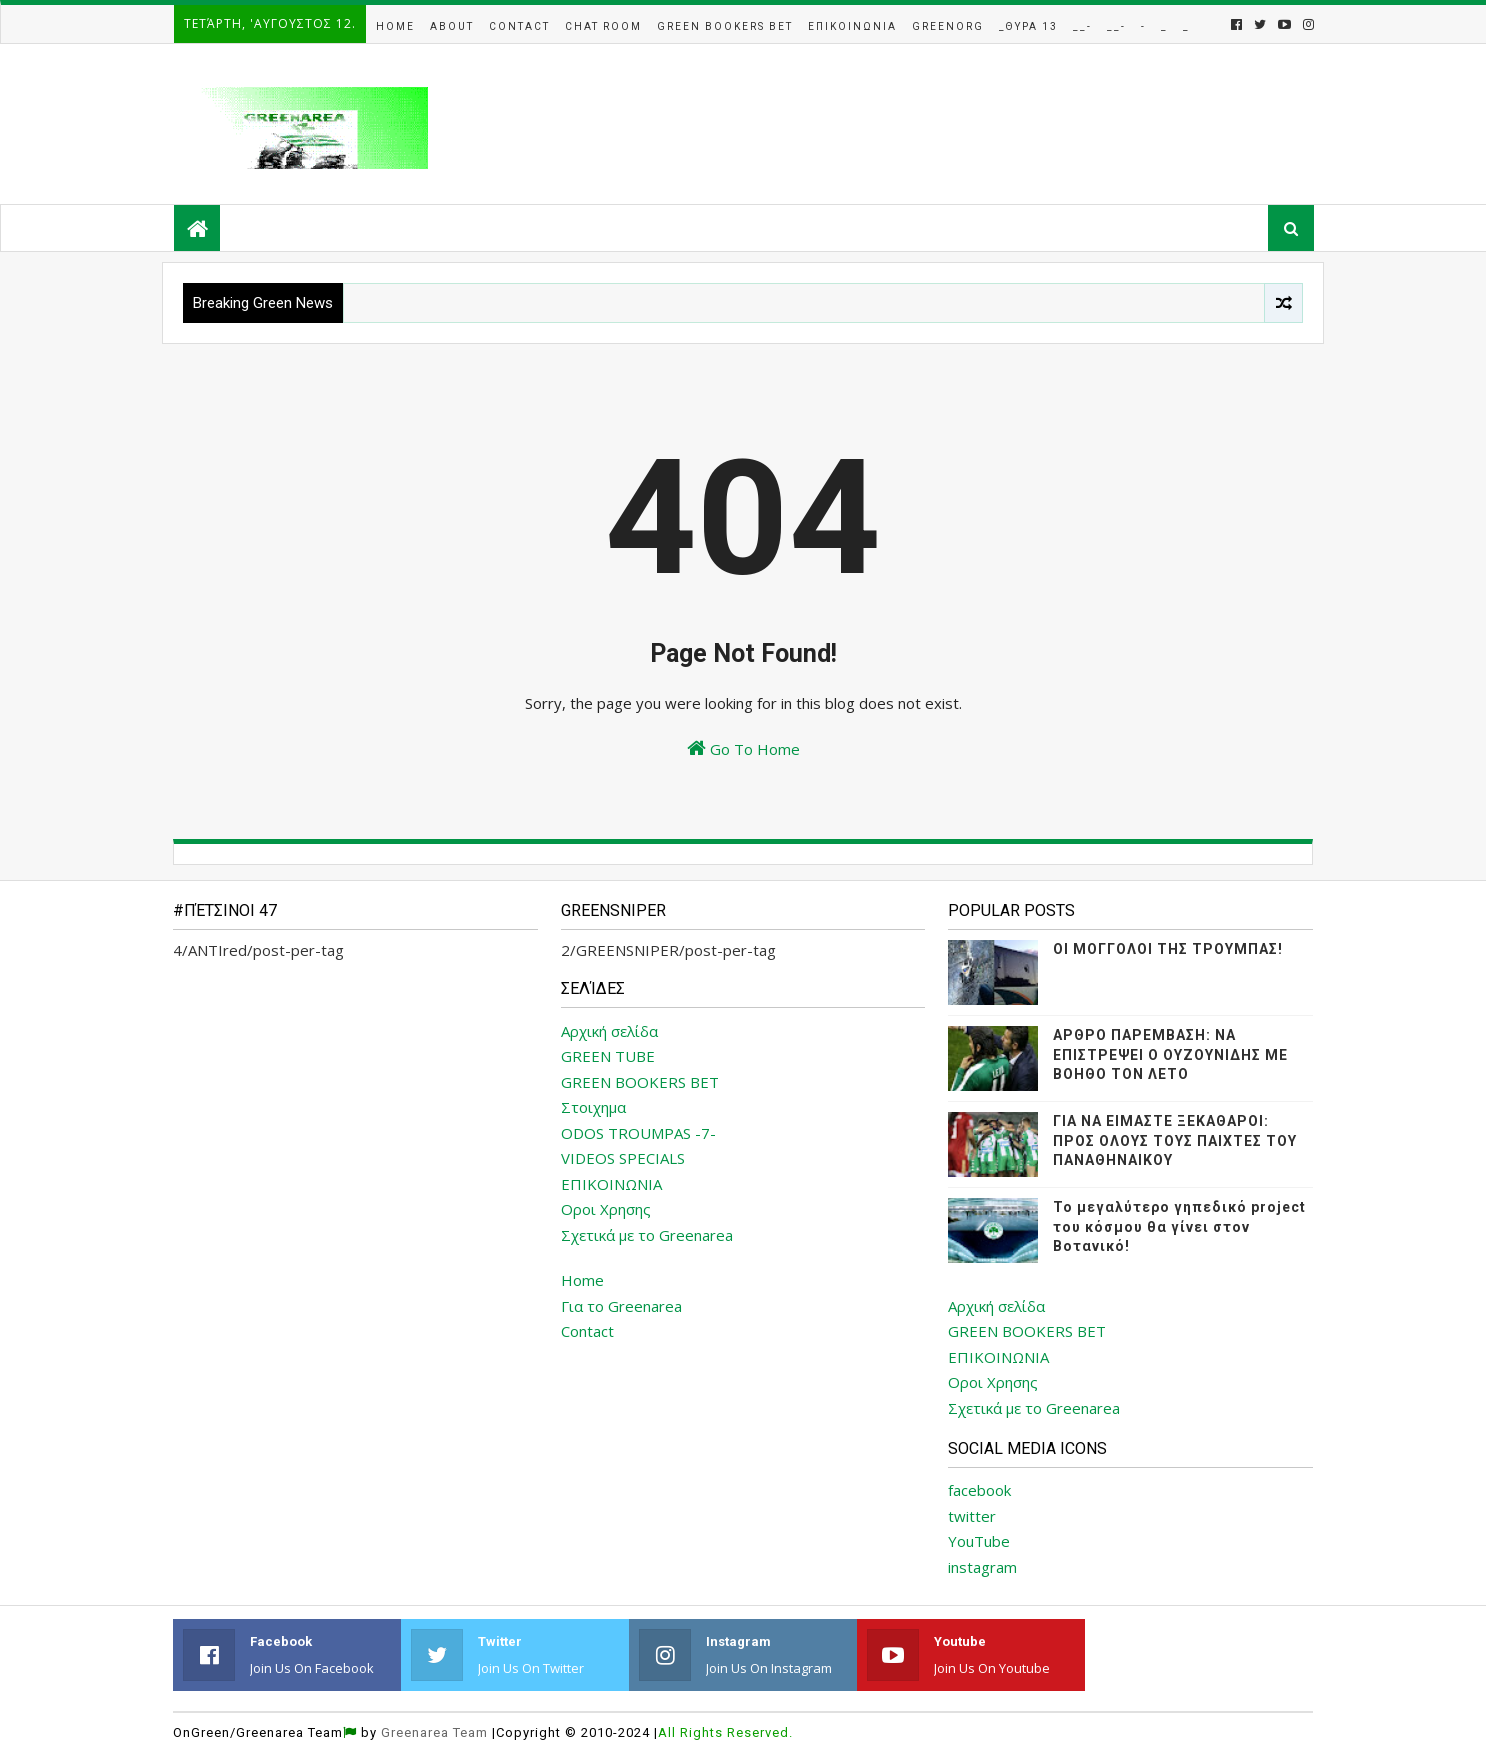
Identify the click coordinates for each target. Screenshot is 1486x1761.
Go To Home (743, 748)
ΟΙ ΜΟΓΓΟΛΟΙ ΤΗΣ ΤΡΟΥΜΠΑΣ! (1168, 949)
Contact (519, 26)
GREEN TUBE (608, 1056)
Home (395, 26)
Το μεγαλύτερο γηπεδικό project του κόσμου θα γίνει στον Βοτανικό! (1179, 1226)
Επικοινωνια (852, 26)
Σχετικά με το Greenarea (647, 1235)
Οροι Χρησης (606, 1209)
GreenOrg (948, 26)
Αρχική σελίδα (609, 1031)
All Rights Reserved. (725, 1732)
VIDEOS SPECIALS (623, 1158)
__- (1082, 26)
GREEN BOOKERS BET (640, 1082)
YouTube (979, 1541)
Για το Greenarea (621, 1306)
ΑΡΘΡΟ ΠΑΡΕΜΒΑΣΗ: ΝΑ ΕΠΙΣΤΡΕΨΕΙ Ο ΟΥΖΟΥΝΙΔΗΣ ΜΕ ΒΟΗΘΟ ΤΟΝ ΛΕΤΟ (1170, 1054)
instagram (982, 1567)
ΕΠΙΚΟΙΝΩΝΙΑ (611, 1184)
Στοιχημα (593, 1107)
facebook (979, 1490)
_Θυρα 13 (1028, 26)
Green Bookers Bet (725, 26)
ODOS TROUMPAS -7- (638, 1133)
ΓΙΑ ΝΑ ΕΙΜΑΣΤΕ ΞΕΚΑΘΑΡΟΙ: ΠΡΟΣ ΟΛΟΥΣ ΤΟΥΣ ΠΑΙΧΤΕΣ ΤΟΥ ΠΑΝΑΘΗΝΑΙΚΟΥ (1175, 1140)
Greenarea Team (434, 1732)
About (452, 26)
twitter (972, 1516)
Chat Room (603, 26)
